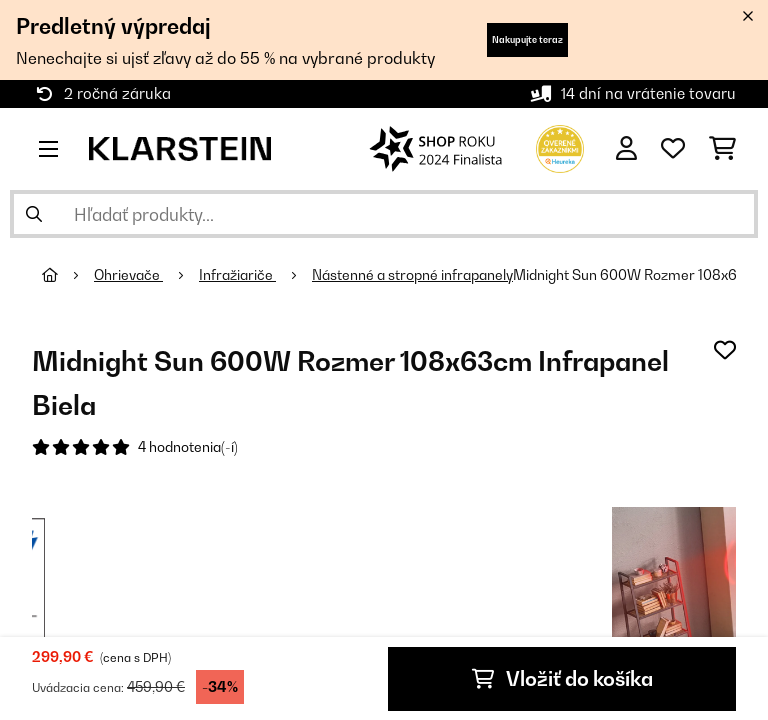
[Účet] (626, 149)
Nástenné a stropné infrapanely (412, 275)
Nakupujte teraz (527, 39)
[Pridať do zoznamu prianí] (725, 350)
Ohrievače (128, 275)
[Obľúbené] (673, 149)
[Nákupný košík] (722, 149)
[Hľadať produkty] (384, 214)
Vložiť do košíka (562, 679)
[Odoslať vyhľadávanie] (34, 214)
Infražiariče (237, 275)
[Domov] (68, 275)
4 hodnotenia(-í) (188, 447)
